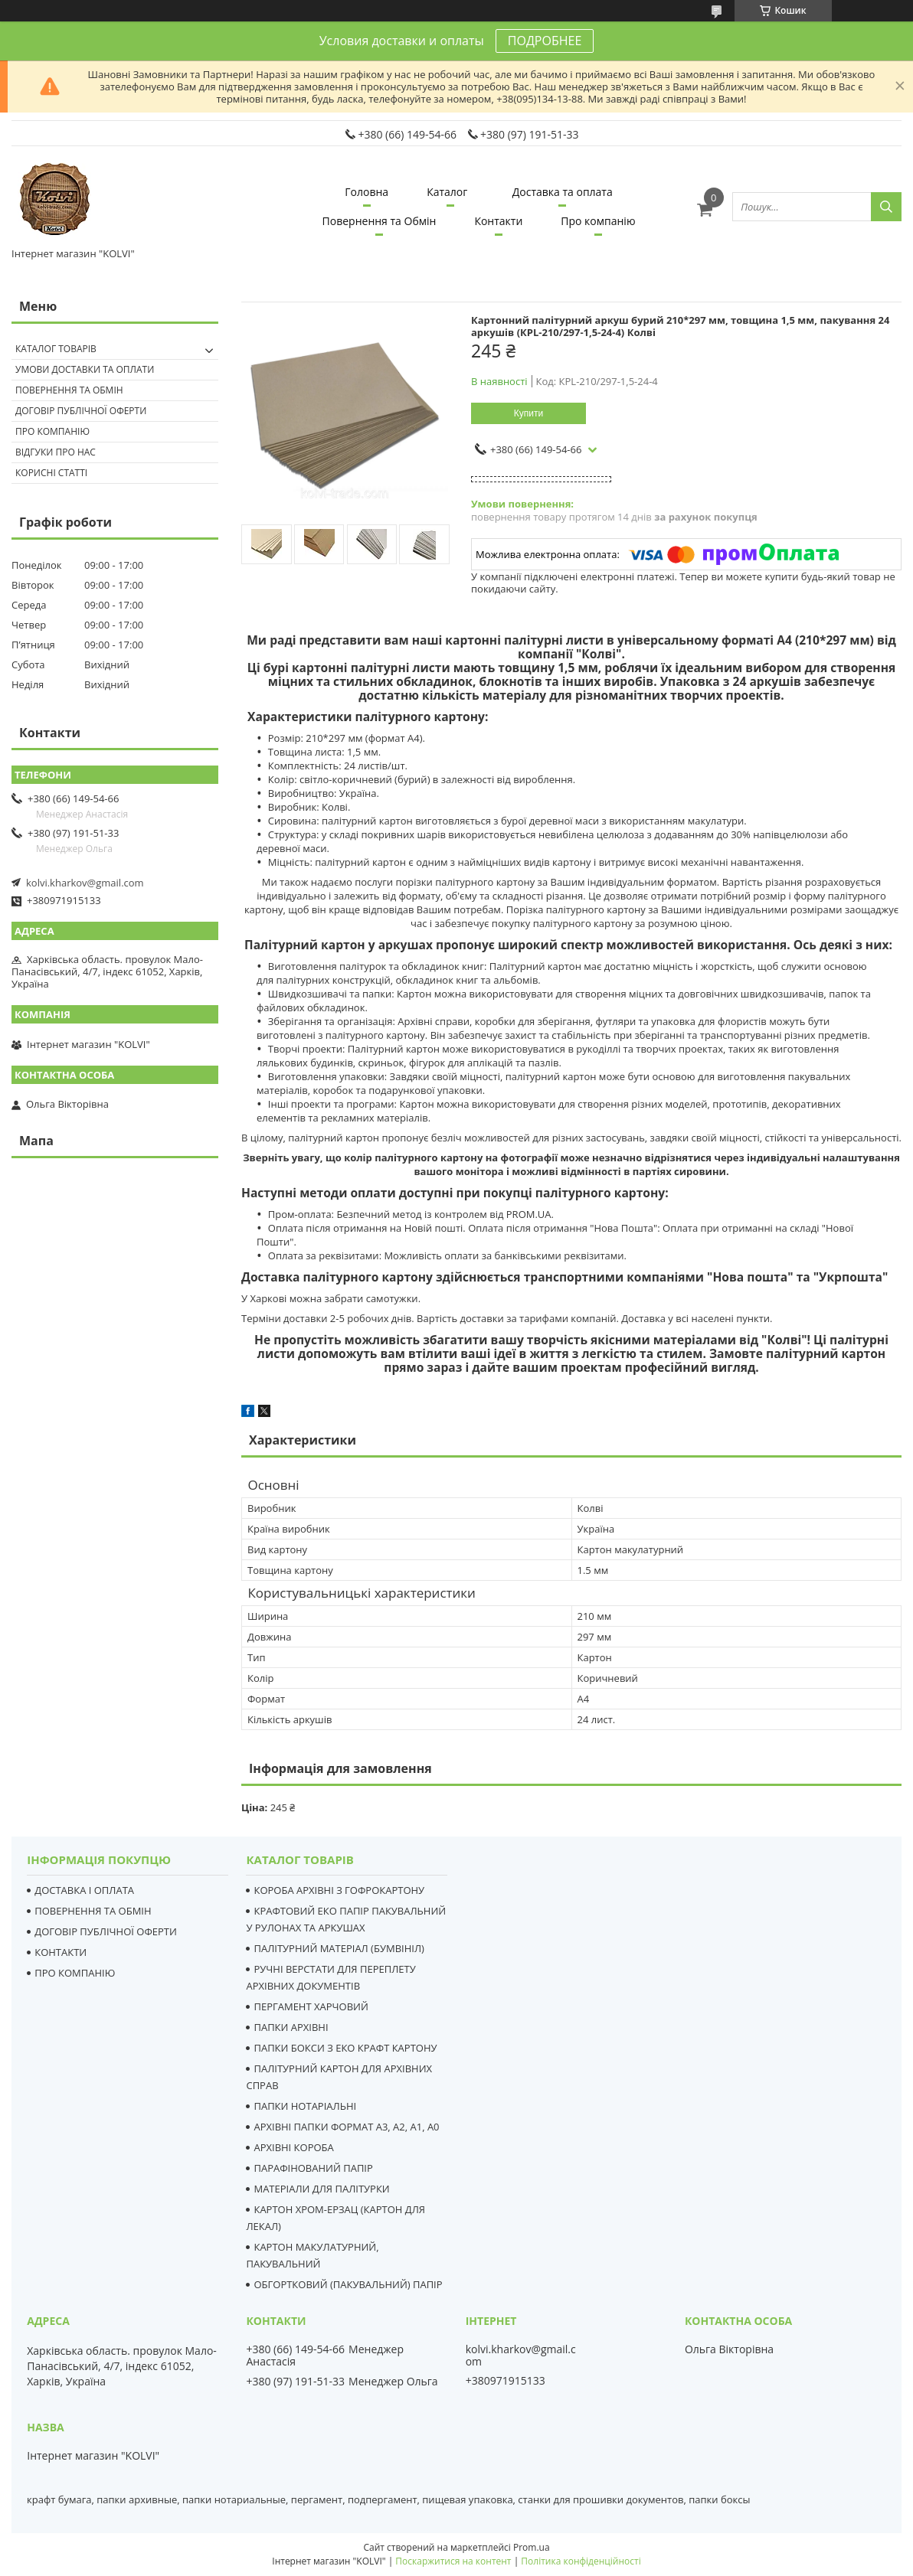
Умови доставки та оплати (84, 369)
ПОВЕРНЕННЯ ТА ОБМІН (92, 1911)
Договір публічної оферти (80, 410)
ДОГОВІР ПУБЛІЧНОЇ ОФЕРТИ (105, 1931)
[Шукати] (886, 206)
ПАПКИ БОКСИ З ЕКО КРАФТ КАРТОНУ (345, 2048)
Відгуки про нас (55, 452)
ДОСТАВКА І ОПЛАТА (84, 1890)
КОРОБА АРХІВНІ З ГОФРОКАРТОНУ (339, 1890)
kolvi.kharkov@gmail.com (85, 883)
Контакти (498, 221)
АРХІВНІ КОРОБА (293, 2147)
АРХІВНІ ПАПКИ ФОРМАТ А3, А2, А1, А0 (346, 2127)
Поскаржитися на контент (453, 2561)
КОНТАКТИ (60, 1952)
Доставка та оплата (562, 191)
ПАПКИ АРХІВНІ (291, 2027)
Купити (528, 413)
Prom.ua (531, 2547)
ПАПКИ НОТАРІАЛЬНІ (305, 2106)
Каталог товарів (56, 348)
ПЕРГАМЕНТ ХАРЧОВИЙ (311, 2006)
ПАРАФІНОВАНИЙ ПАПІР (313, 2168)
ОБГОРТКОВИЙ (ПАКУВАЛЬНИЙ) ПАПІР (348, 2284)
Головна (366, 191)
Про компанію (598, 221)
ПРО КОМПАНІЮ (74, 1973)
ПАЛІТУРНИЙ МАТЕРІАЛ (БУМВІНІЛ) (339, 1948)
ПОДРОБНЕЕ (544, 40)
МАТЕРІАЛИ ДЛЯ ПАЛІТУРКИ (321, 2189)
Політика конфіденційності (580, 2561)
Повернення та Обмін (379, 221)
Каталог (447, 191)
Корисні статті (51, 472)
